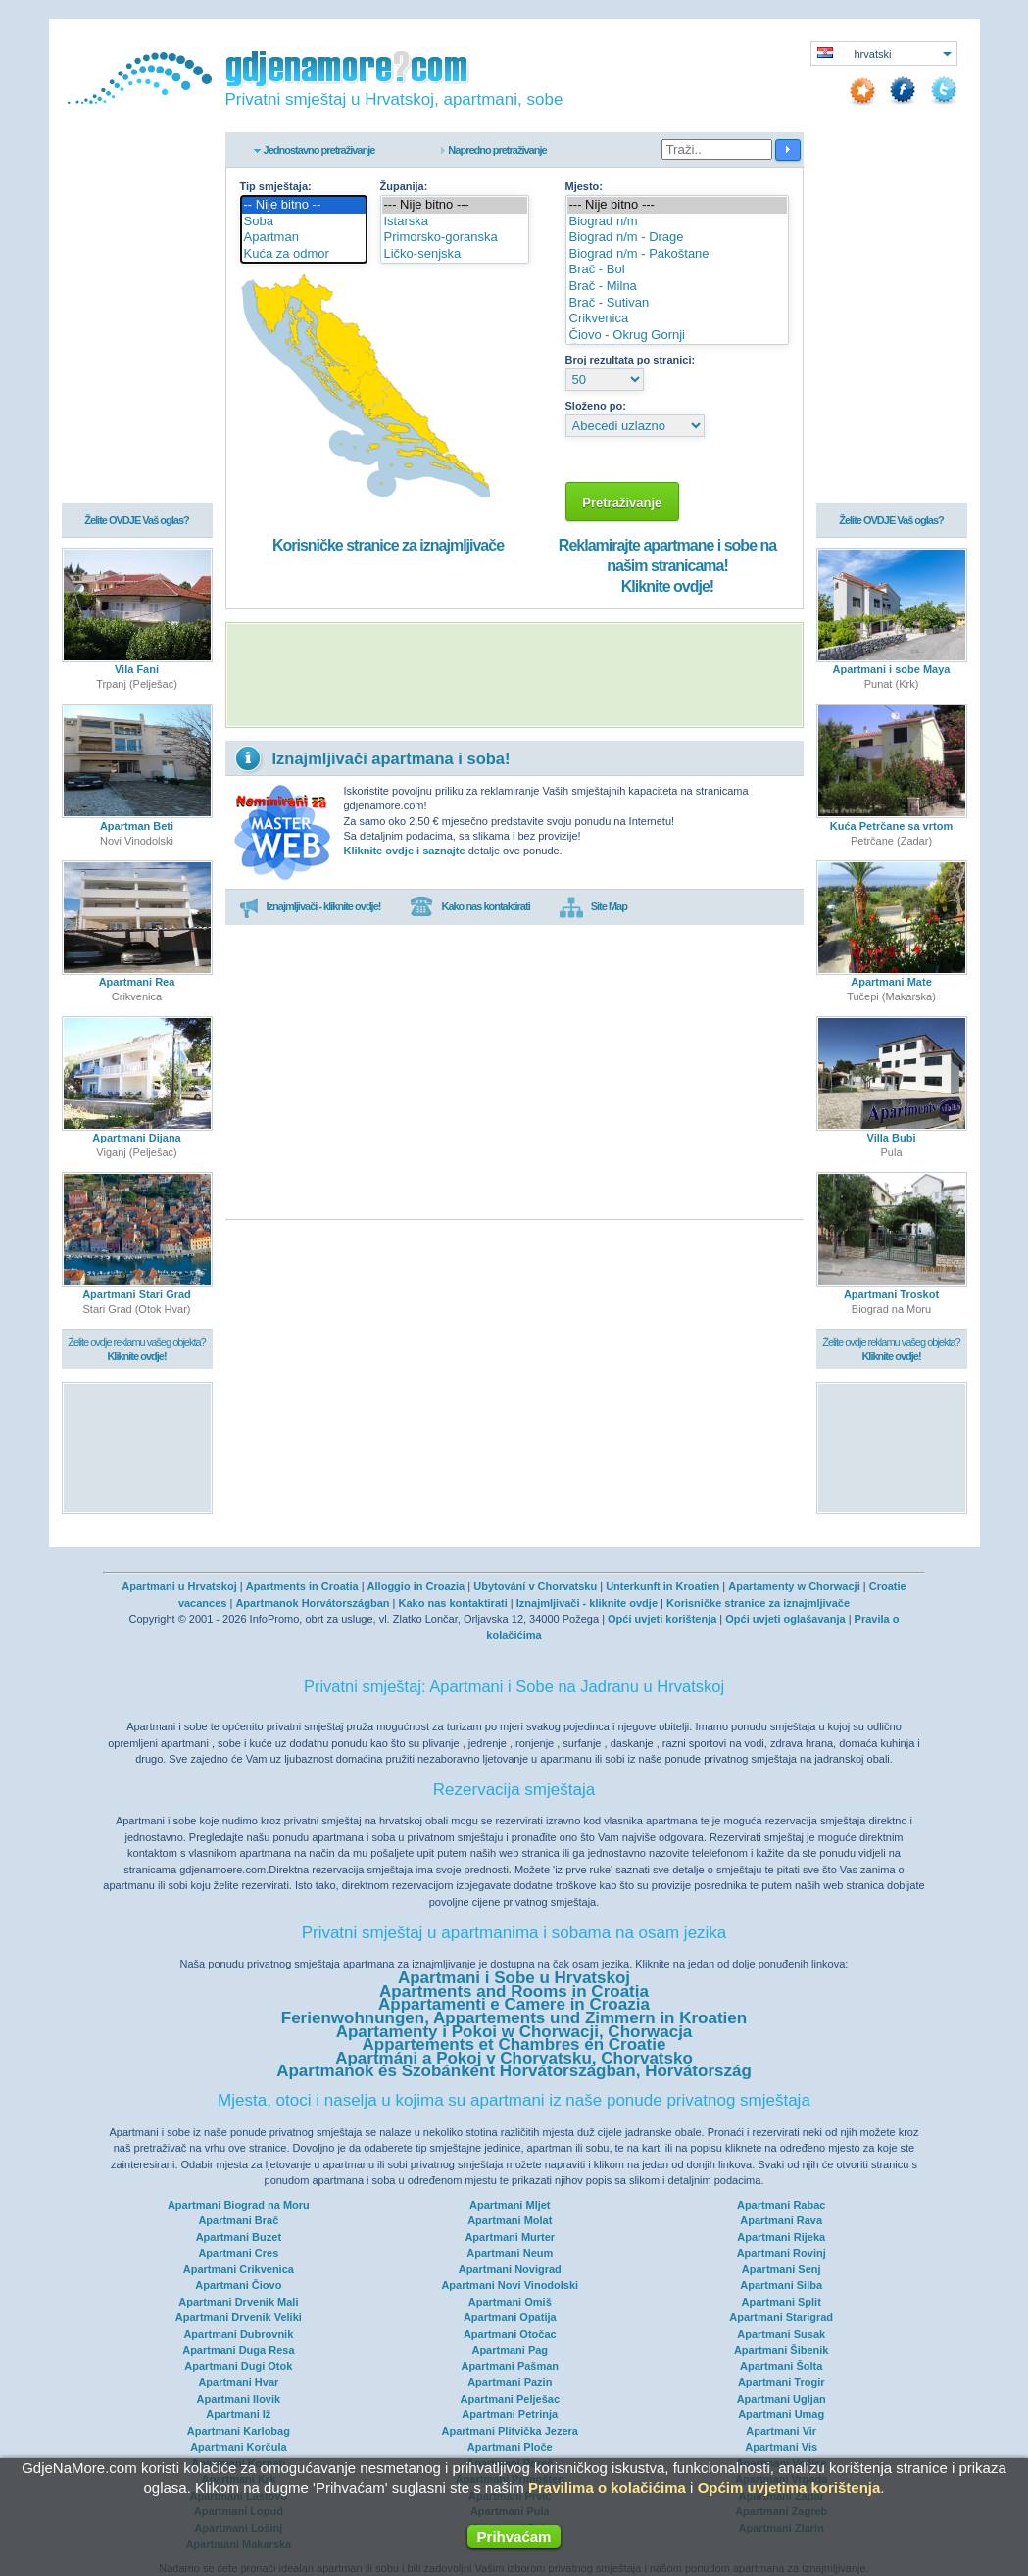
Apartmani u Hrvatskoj (179, 1586)
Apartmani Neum (509, 2253)
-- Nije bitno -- (304, 205)
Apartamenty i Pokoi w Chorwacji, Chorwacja (514, 2031)
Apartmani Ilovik (239, 2399)
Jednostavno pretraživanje (319, 150)
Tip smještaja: (276, 186)
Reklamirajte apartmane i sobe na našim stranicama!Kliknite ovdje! (667, 566)
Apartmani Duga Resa (238, 2350)
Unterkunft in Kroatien (662, 1586)
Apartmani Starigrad (781, 2317)
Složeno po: (595, 406)
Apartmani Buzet (238, 2237)
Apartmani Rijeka (781, 2237)
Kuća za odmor (304, 254)
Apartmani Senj (781, 2269)
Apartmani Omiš (510, 2302)
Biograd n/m (677, 222)
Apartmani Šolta (781, 2366)
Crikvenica (677, 319)
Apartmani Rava (781, 2220)
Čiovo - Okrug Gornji (677, 335)
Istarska (455, 222)
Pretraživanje (622, 502)
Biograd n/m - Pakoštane (677, 254)
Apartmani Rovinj (781, 2253)
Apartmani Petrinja (510, 2414)
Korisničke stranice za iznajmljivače (388, 545)
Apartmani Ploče (510, 2447)
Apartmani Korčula (238, 2447)
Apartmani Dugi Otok (238, 2366)
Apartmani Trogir (781, 2382)
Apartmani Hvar (238, 2382)
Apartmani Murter (510, 2237)
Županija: (404, 186)
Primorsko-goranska (455, 237)
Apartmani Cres (238, 2253)
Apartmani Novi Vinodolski (509, 2285)
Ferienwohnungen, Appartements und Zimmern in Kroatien (514, 2018)
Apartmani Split (781, 2302)
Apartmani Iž (238, 2414)
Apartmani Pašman (510, 2366)
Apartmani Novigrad (510, 2269)
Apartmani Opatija (510, 2317)
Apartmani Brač (238, 2220)
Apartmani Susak (781, 2334)
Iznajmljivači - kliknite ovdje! (310, 907)
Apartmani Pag (509, 2350)
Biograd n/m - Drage (677, 237)
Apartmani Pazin (509, 2382)
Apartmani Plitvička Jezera (510, 2431)
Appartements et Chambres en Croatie (514, 2044)
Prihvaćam (514, 2536)
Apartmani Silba (781, 2285)
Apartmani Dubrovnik (238, 2334)
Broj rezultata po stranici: (630, 359)
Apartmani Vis (781, 2447)
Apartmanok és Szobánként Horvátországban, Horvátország (514, 2071)
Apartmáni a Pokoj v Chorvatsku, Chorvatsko (514, 2058)
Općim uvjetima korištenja (789, 2487)
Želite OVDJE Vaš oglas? (136, 521)
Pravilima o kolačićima (607, 2487)
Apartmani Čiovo (238, 2285)
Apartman (304, 237)
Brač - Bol (677, 270)
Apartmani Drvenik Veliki (238, 2317)
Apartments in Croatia (302, 1586)
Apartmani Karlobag (238, 2431)
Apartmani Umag (781, 2414)
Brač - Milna (677, 286)
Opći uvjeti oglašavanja (785, 1619)
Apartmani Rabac (781, 2205)
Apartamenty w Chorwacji (793, 1586)
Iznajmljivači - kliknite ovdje (587, 1603)
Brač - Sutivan (677, 303)
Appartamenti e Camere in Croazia (514, 2004)
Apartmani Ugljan (781, 2399)
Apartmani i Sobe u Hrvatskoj (514, 1977)
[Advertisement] (514, 675)
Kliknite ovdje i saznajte (404, 850)
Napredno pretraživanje (497, 150)
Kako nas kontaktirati (469, 907)
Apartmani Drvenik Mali (238, 2302)
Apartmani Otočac (510, 2334)
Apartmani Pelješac (511, 2399)
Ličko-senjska (455, 254)
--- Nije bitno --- (455, 205)
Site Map (593, 907)
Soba (304, 222)
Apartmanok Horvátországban (312, 1603)
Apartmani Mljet (510, 2205)
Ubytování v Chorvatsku (535, 1586)
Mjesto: (584, 186)
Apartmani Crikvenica (238, 2269)
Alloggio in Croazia (416, 1586)
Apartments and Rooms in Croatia (514, 1991)
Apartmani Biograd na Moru (239, 2205)
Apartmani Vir (781, 2431)
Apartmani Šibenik (781, 2350)
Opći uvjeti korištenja (662, 1619)
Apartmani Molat (509, 2220)
